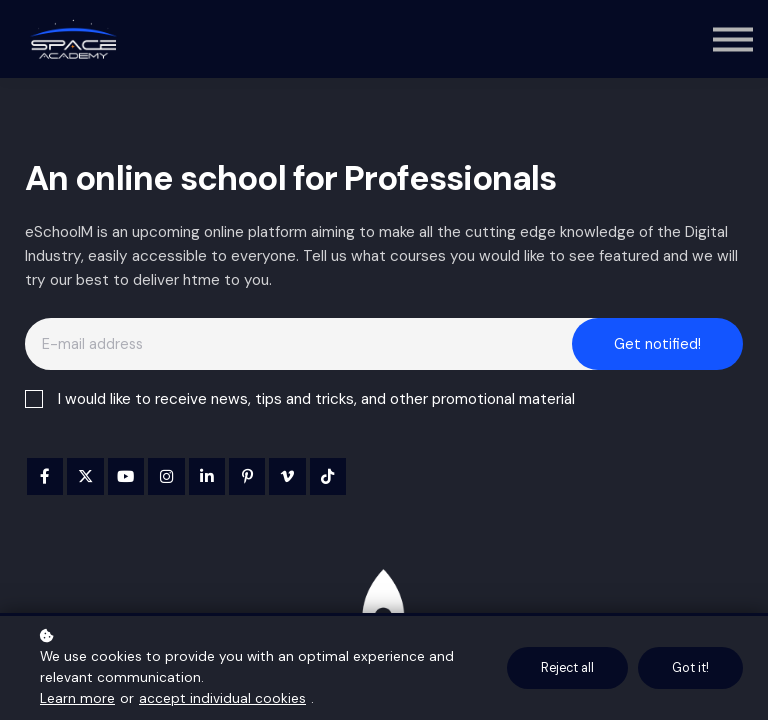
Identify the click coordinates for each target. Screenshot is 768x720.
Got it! (690, 668)
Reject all (567, 668)
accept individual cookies (222, 698)
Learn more (77, 698)
